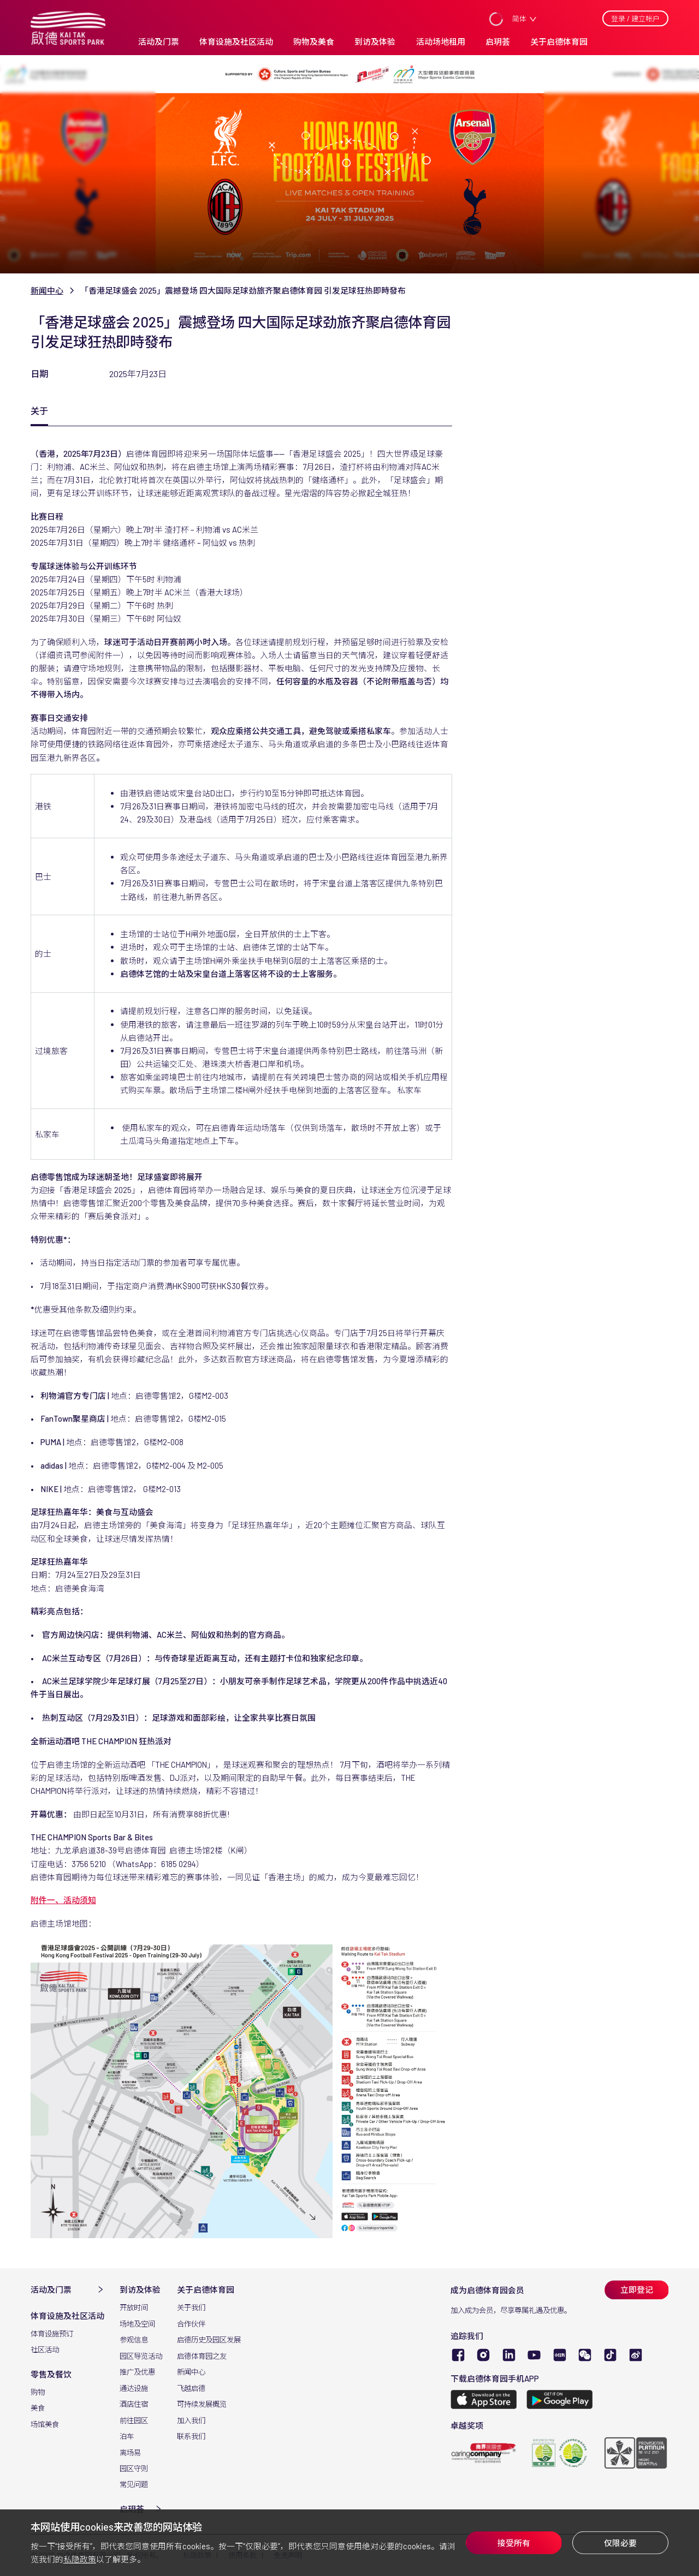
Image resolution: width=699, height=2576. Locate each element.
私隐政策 (79, 2559)
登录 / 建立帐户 (635, 18)
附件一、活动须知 (63, 1900)
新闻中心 (47, 290)
